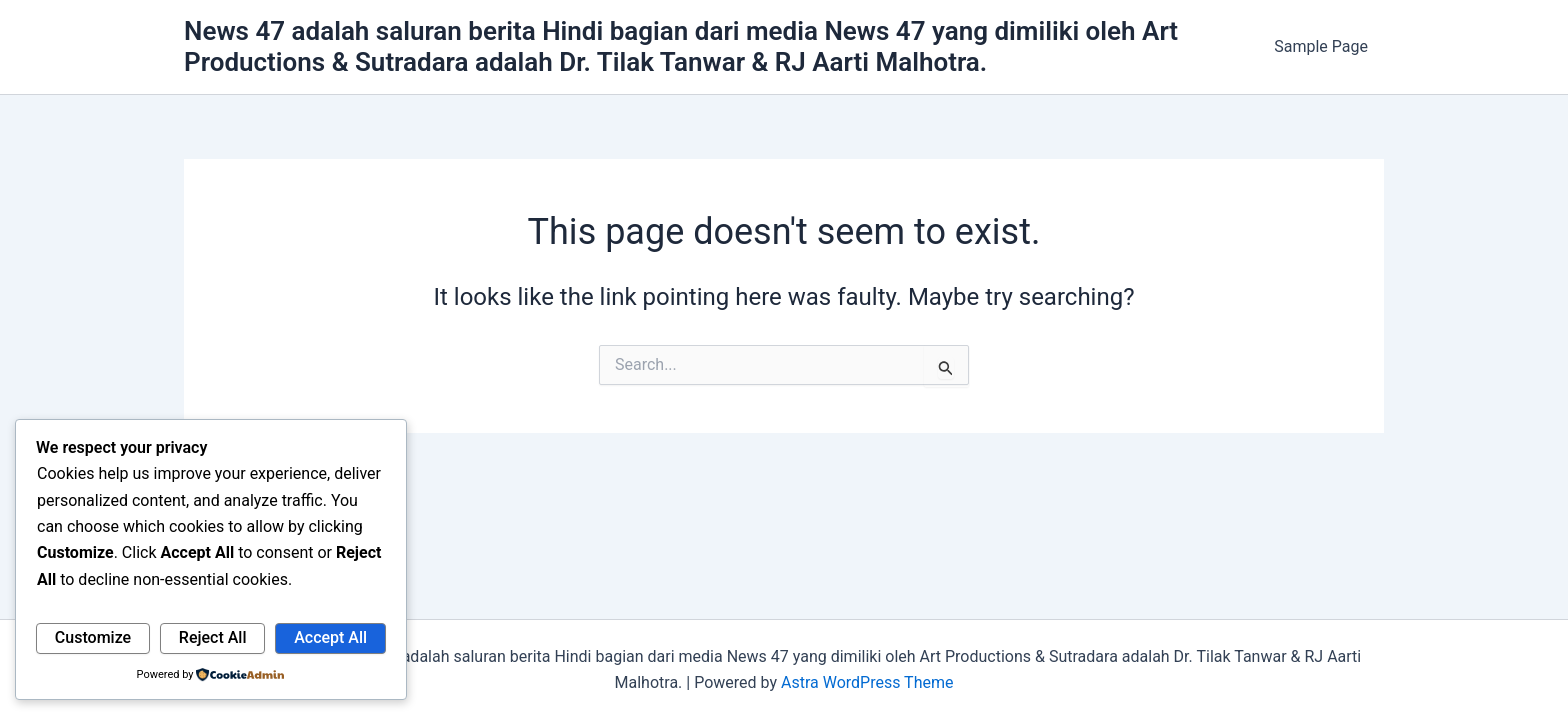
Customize (93, 637)
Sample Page (1321, 46)
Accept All (330, 637)
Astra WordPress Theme (867, 682)
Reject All (213, 637)
